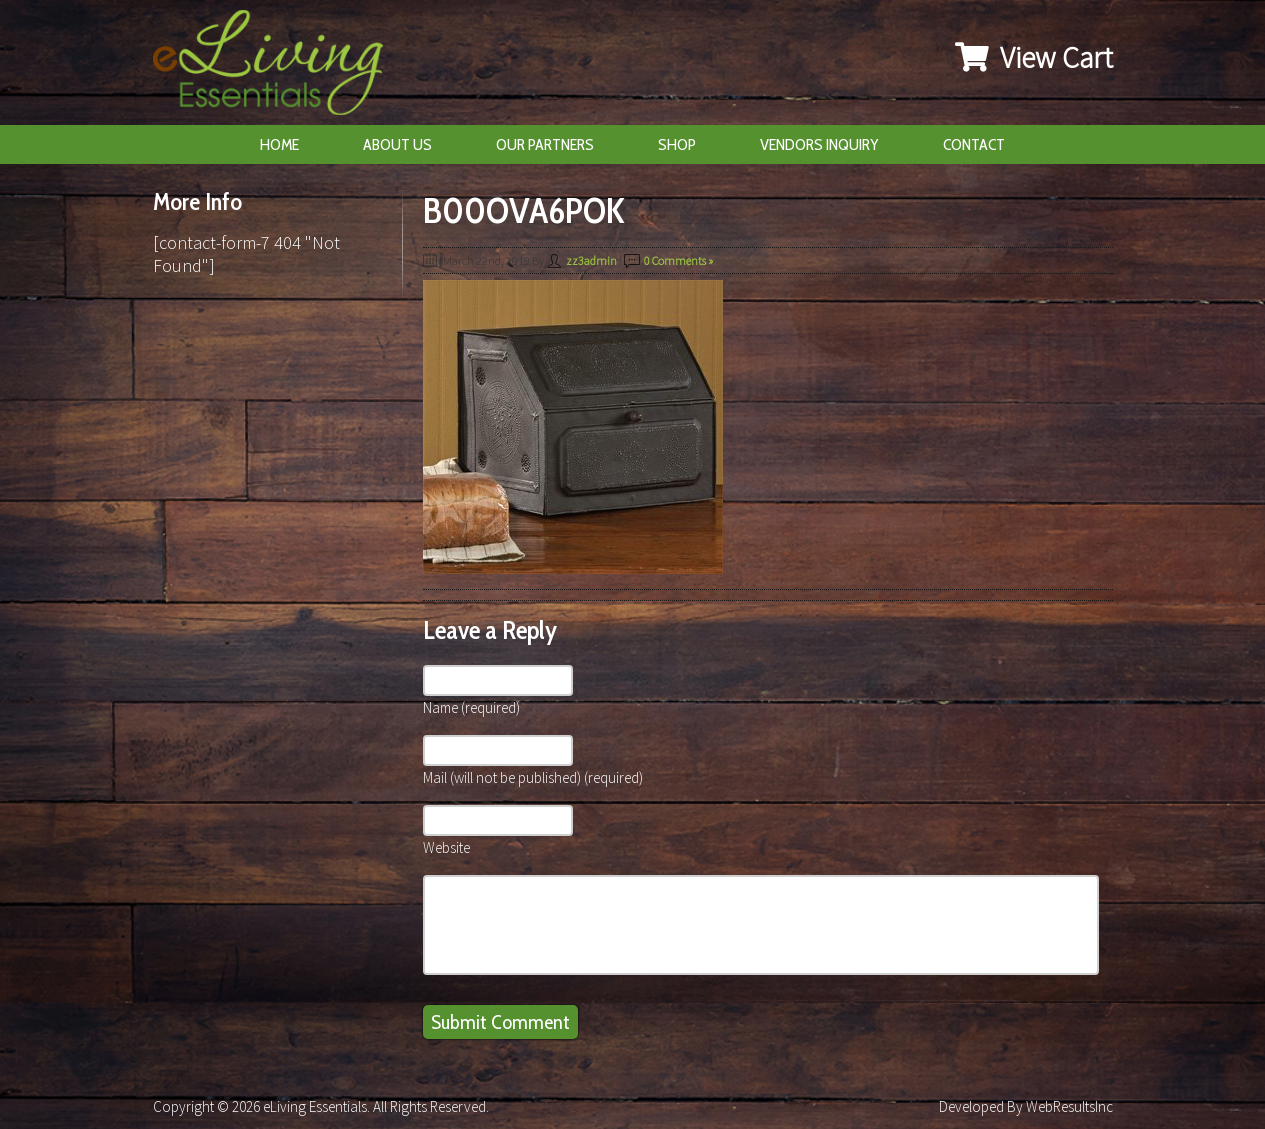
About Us (397, 144)
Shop (677, 144)
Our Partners (545, 144)
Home (279, 144)
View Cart (1034, 57)
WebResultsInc (1069, 1106)
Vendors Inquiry (819, 144)
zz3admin (591, 260)
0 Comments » (678, 260)
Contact (974, 144)
